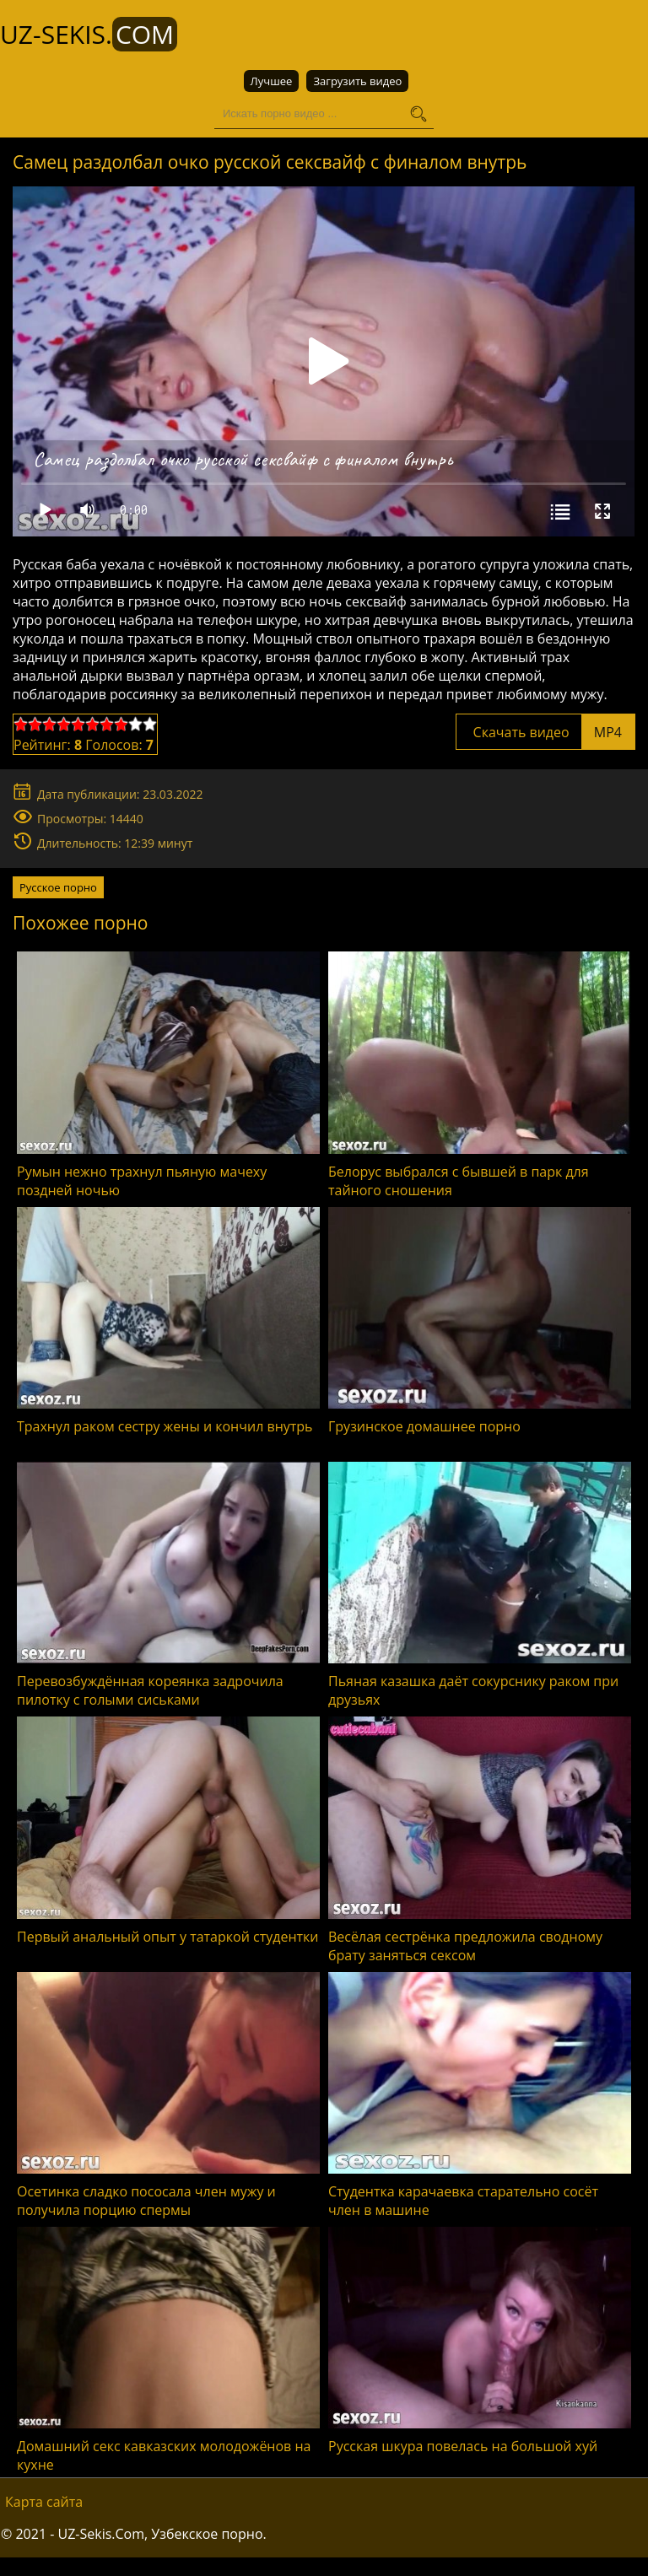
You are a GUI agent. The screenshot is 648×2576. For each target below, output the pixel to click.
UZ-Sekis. (88, 34)
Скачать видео (545, 732)
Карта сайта (44, 2501)
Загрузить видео (357, 81)
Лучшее (272, 81)
